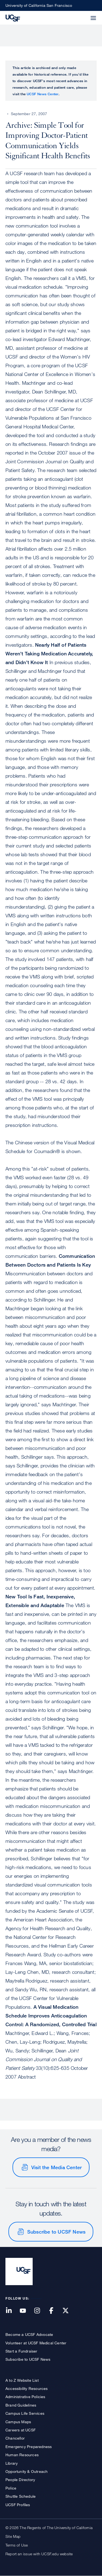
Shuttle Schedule (20, 2496)
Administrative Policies (25, 2396)
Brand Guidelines (20, 2405)
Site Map (13, 2536)
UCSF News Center (42, 94)
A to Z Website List (22, 2380)
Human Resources (22, 2454)
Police (10, 2488)
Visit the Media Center (56, 2167)
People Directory (20, 2479)
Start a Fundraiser (21, 2351)
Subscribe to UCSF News (56, 2232)
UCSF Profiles (17, 2504)
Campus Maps (18, 2421)
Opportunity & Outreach (26, 2471)
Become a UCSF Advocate (29, 2334)
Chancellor (15, 2438)
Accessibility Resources (26, 2388)
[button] (80, 15)
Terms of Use (16, 2545)
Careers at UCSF (20, 2430)
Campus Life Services (24, 2413)
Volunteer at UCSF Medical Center (35, 2343)
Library (11, 2463)
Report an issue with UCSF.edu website (39, 2553)
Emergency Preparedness (28, 2446)
